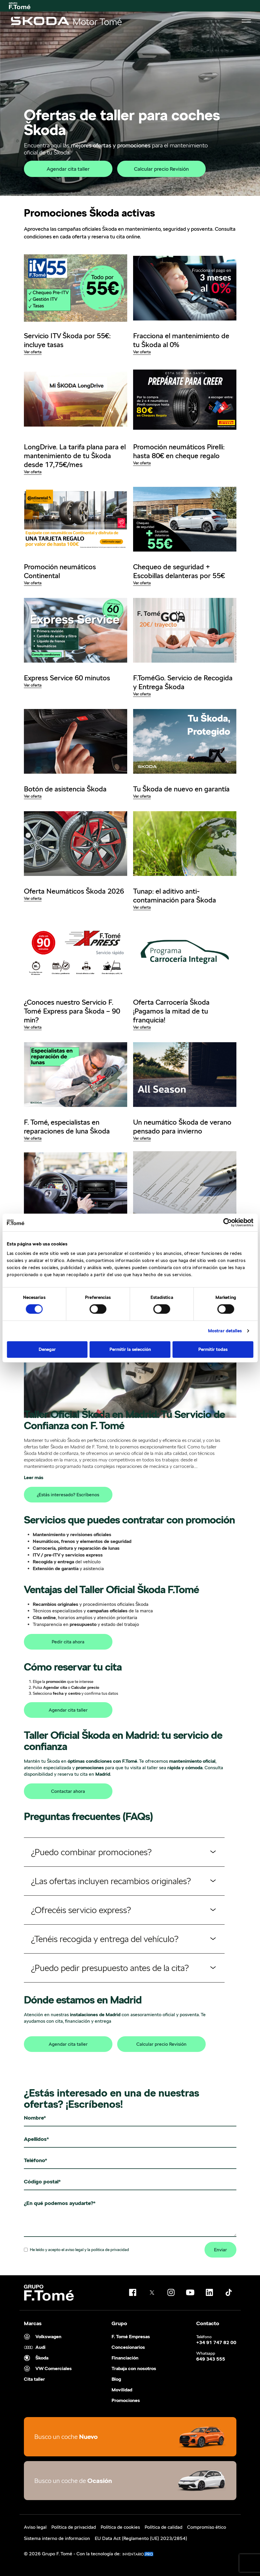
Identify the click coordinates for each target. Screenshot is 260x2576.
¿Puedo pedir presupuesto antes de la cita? (110, 1968)
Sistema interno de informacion (57, 2538)
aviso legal (74, 2249)
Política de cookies (120, 2527)
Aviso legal (35, 2527)
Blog (116, 2379)
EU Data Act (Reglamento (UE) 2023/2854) (141, 2538)
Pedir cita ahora (68, 1642)
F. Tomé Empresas (131, 2337)
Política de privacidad (73, 2527)
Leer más (33, 1478)
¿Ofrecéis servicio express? (81, 1910)
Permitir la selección (130, 1349)
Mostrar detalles (225, 1330)
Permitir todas (213, 1349)
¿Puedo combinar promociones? (91, 1852)
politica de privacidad (110, 2249)
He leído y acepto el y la (76, 2249)
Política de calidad (163, 2527)
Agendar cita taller (68, 169)
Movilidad (122, 2390)
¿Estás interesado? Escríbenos (68, 1494)
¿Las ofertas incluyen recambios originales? (111, 1881)
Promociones (126, 2400)
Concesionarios (128, 2347)
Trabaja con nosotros (134, 2369)
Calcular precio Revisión (161, 169)
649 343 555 (210, 2359)
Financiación (125, 2358)
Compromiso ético (206, 2527)
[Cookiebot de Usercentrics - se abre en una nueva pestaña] (227, 1222)
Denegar (47, 1349)
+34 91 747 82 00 (216, 2343)
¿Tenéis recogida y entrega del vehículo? (105, 1939)
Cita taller (34, 2379)
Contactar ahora (68, 1791)
